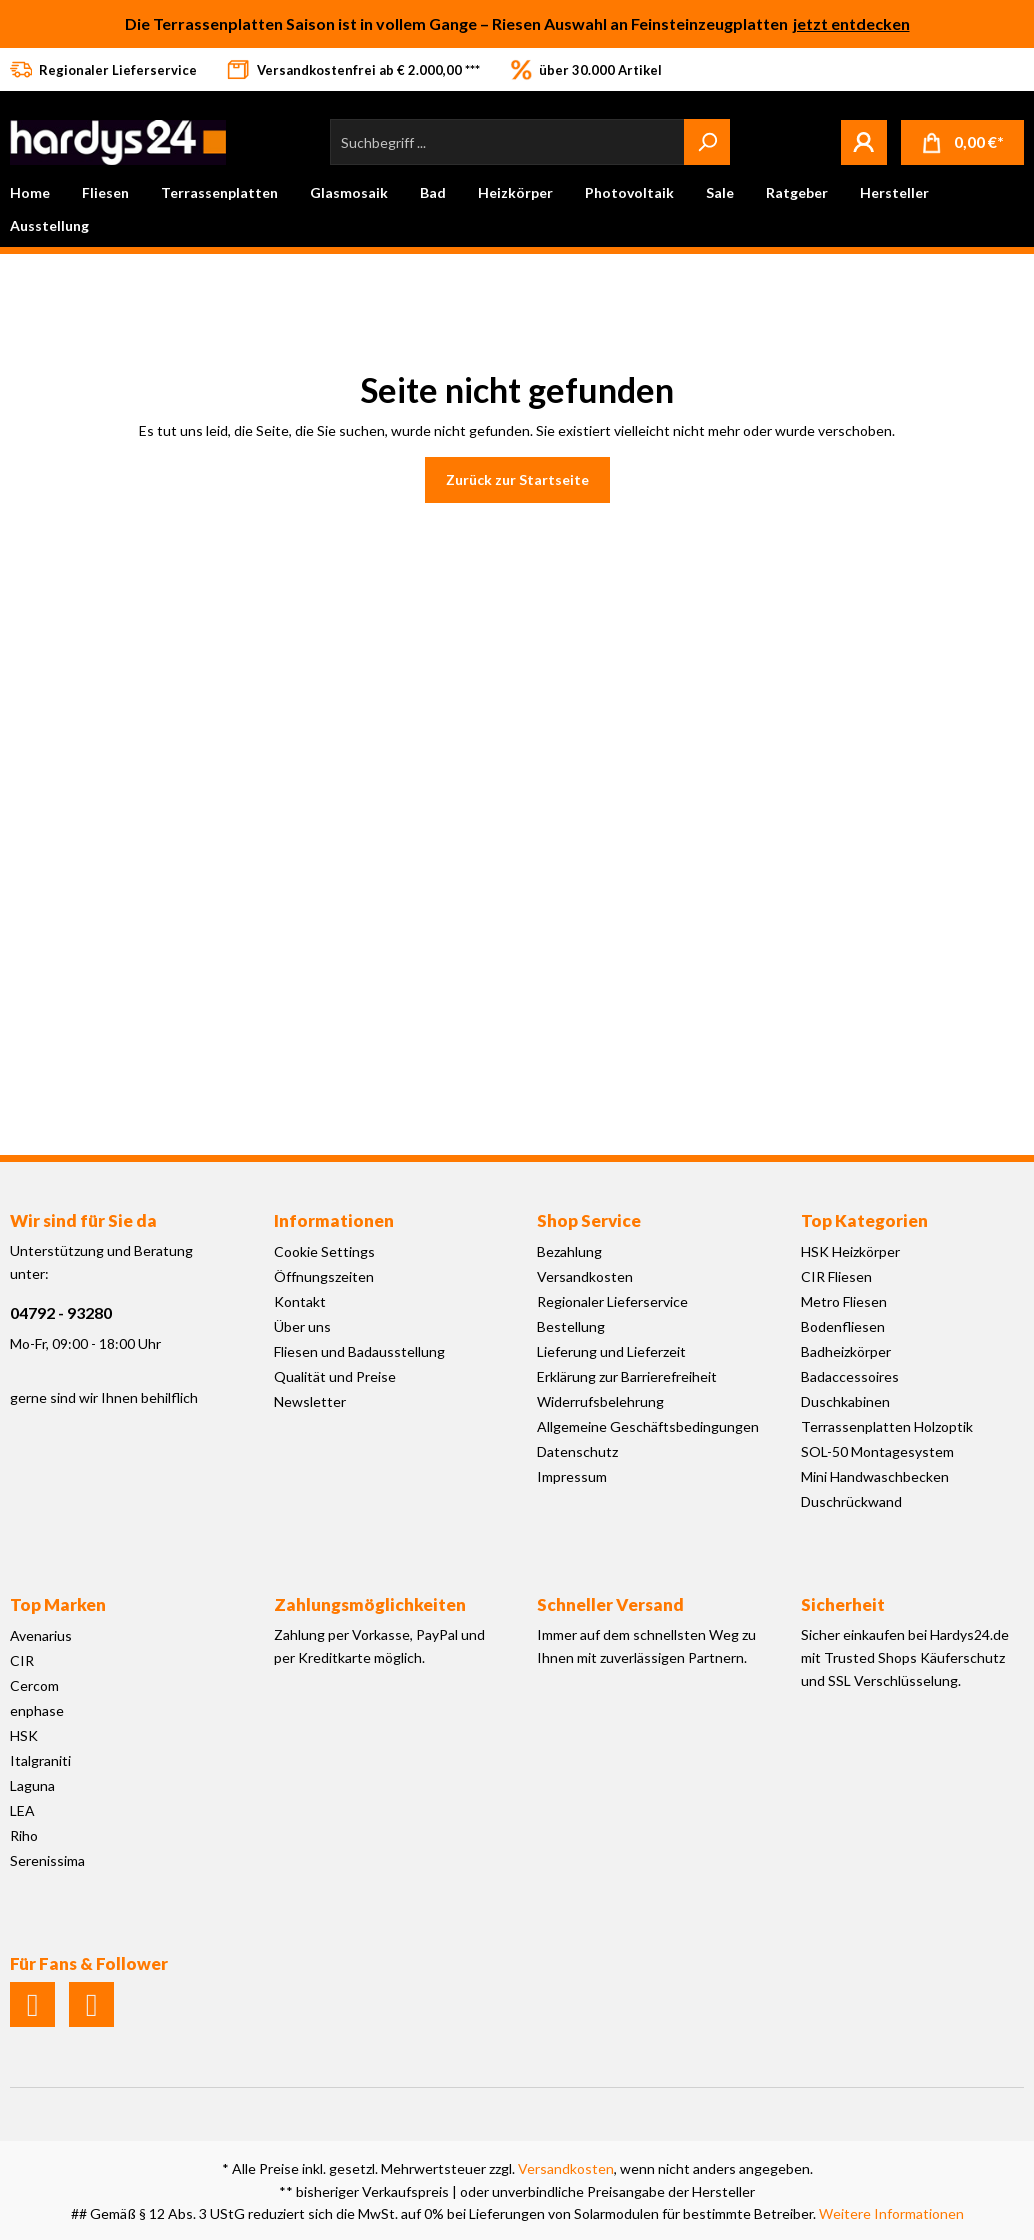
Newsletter (310, 1401)
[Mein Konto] (864, 142)
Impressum (572, 1476)
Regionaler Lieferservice (612, 1301)
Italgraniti (40, 1760)
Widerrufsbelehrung (600, 1401)
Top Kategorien (864, 1220)
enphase (37, 1710)
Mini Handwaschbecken (875, 1476)
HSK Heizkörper (850, 1251)
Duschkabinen (845, 1401)
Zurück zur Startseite (517, 479)
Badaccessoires (850, 1376)
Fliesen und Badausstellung (359, 1351)
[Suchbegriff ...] (507, 142)
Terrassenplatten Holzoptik (887, 1426)
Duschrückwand (851, 1501)
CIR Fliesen (836, 1276)
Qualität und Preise (335, 1376)
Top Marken (58, 1604)
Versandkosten (585, 1276)
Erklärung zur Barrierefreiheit (627, 1376)
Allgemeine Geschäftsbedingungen (648, 1426)
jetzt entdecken (851, 23)
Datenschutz (577, 1451)
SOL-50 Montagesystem (877, 1451)
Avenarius (41, 1635)
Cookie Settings (324, 1251)
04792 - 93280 (61, 1312)
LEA (22, 1810)
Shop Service (589, 1220)
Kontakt (300, 1301)
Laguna (32, 1785)
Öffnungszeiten (324, 1276)
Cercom (34, 1685)
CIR (22, 1660)
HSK (24, 1735)
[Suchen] (707, 142)
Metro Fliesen (844, 1301)
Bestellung (571, 1326)
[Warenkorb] (962, 142)
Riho (24, 1835)
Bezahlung (569, 1251)
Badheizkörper (846, 1351)
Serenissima (47, 1860)
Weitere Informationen (891, 2213)
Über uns (302, 1326)
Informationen (334, 1220)
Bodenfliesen (843, 1326)
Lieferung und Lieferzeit (611, 1351)
